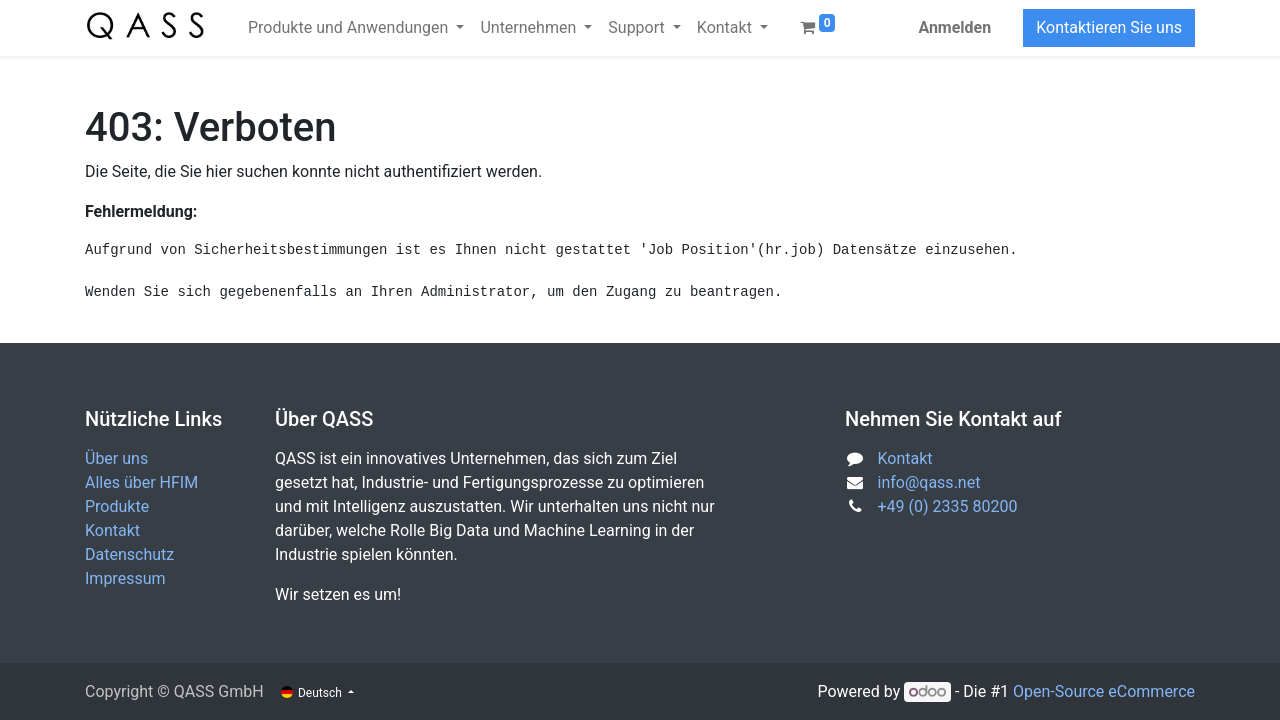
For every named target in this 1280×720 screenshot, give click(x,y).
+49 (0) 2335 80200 (948, 506)
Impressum (125, 578)
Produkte (117, 506)
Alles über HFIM (141, 482)
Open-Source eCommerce (1104, 691)
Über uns (116, 458)
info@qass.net (929, 482)
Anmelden (954, 27)
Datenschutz (129, 554)
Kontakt (112, 530)
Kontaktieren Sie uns (1109, 27)
